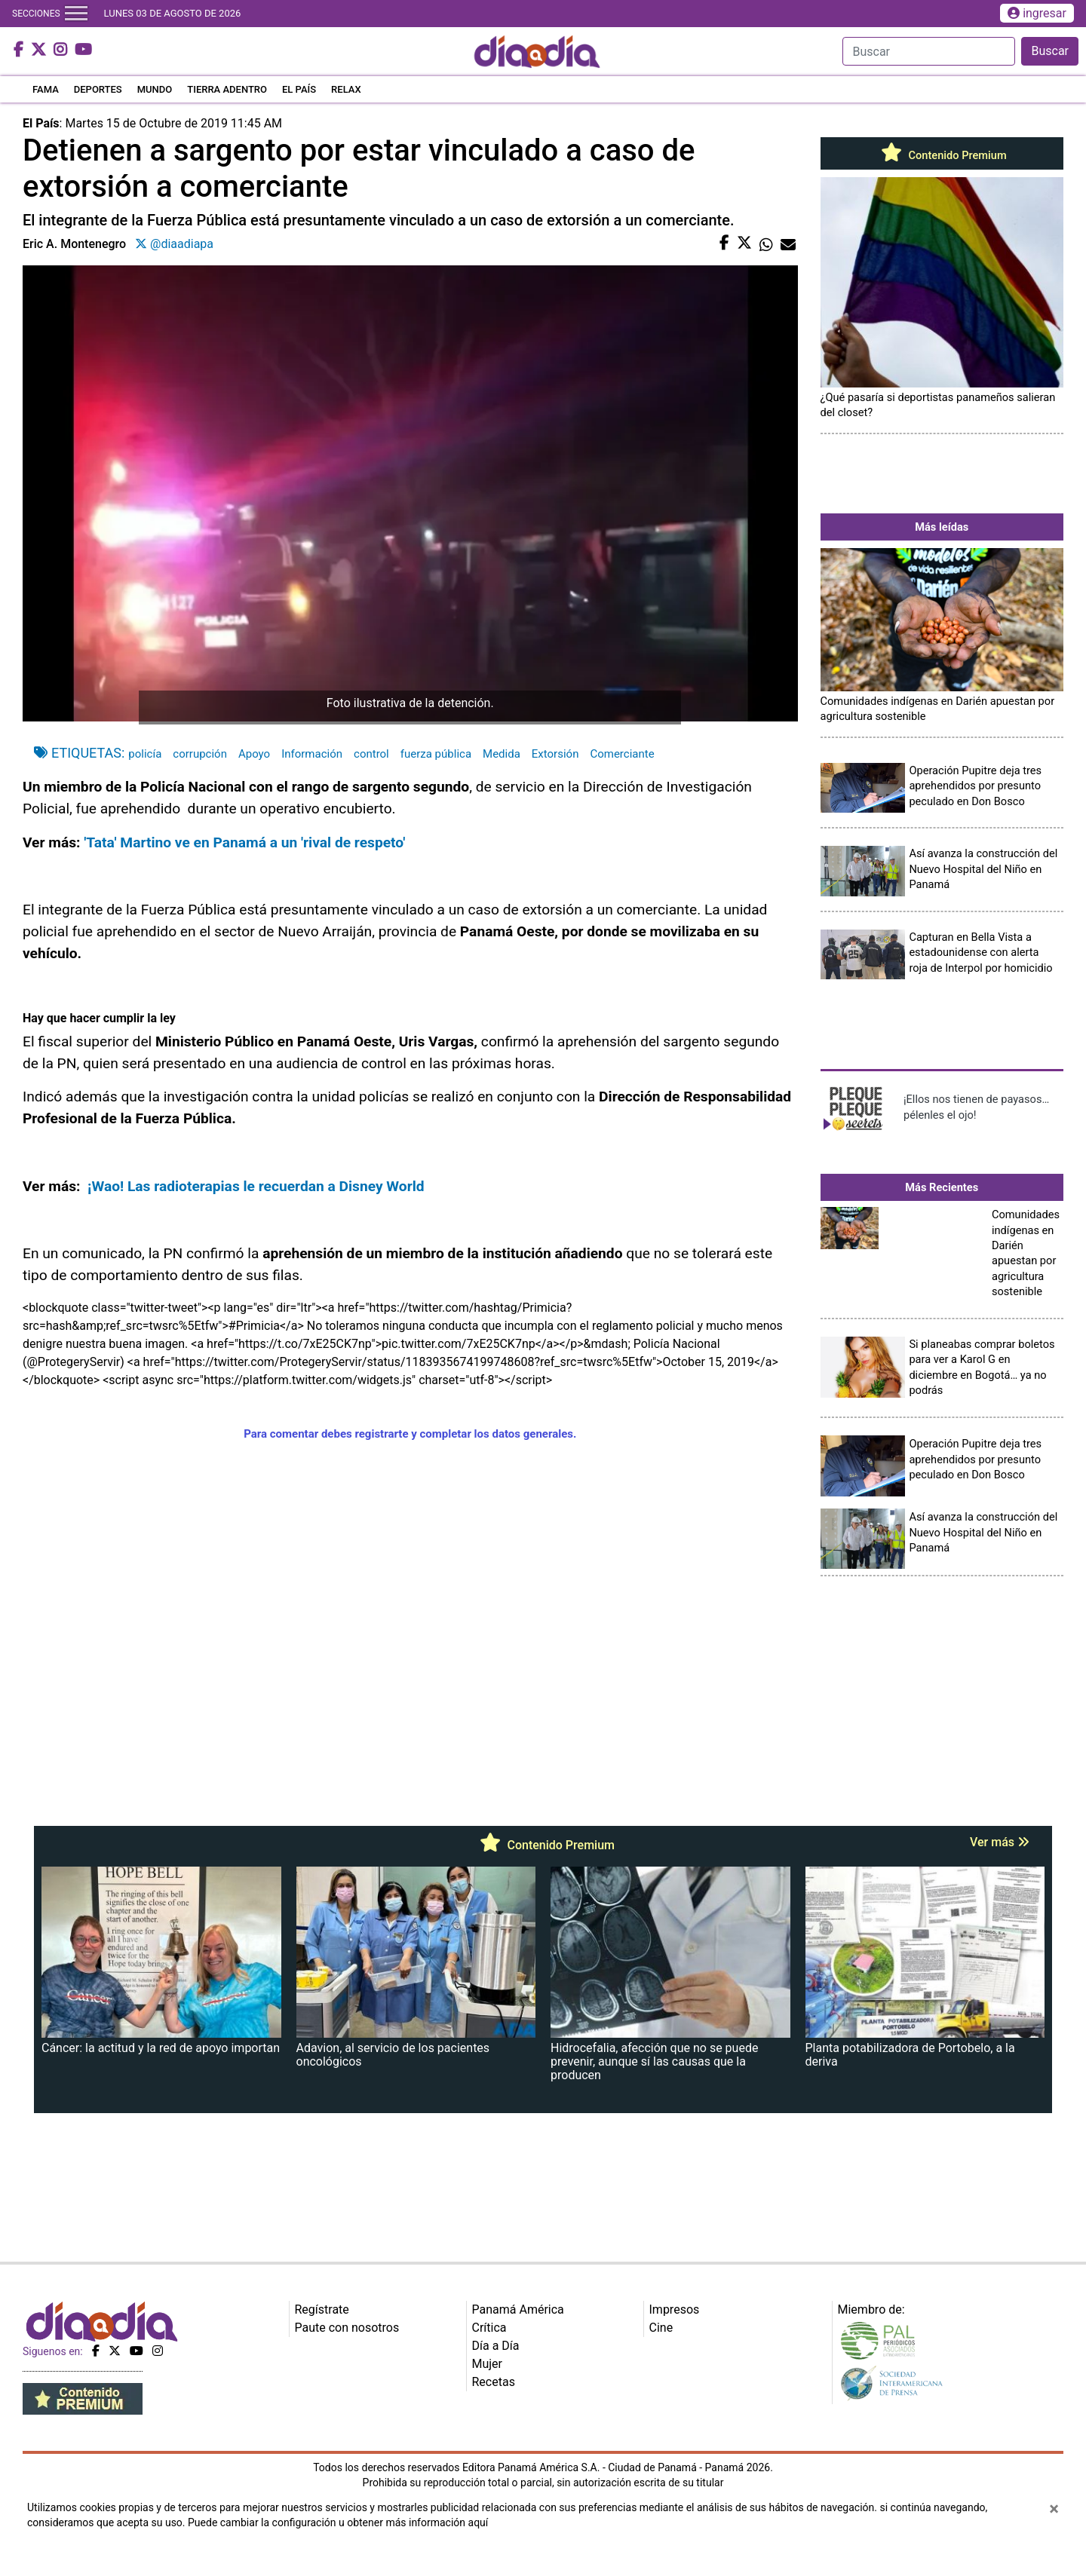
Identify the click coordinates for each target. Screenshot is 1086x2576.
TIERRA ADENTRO (227, 89)
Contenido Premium (942, 155)
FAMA (45, 89)
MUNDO (155, 89)
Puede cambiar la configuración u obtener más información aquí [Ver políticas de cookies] (338, 2522)
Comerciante (622, 754)
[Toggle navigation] (76, 13)
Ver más (999, 1842)
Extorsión (555, 754)
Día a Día (496, 2346)
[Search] (928, 51)
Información (311, 754)
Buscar (1050, 51)
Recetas (493, 2382)
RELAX (346, 89)
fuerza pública (435, 754)
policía (144, 754)
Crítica (489, 2327)
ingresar (1037, 13)
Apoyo (254, 754)
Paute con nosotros (347, 2327)
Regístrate (322, 2309)
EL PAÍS (299, 89)
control (371, 754)
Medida (501, 754)
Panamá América (518, 2309)
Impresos (674, 2309)
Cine (661, 2327)
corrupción (200, 754)
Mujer (487, 2364)
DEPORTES (98, 89)
